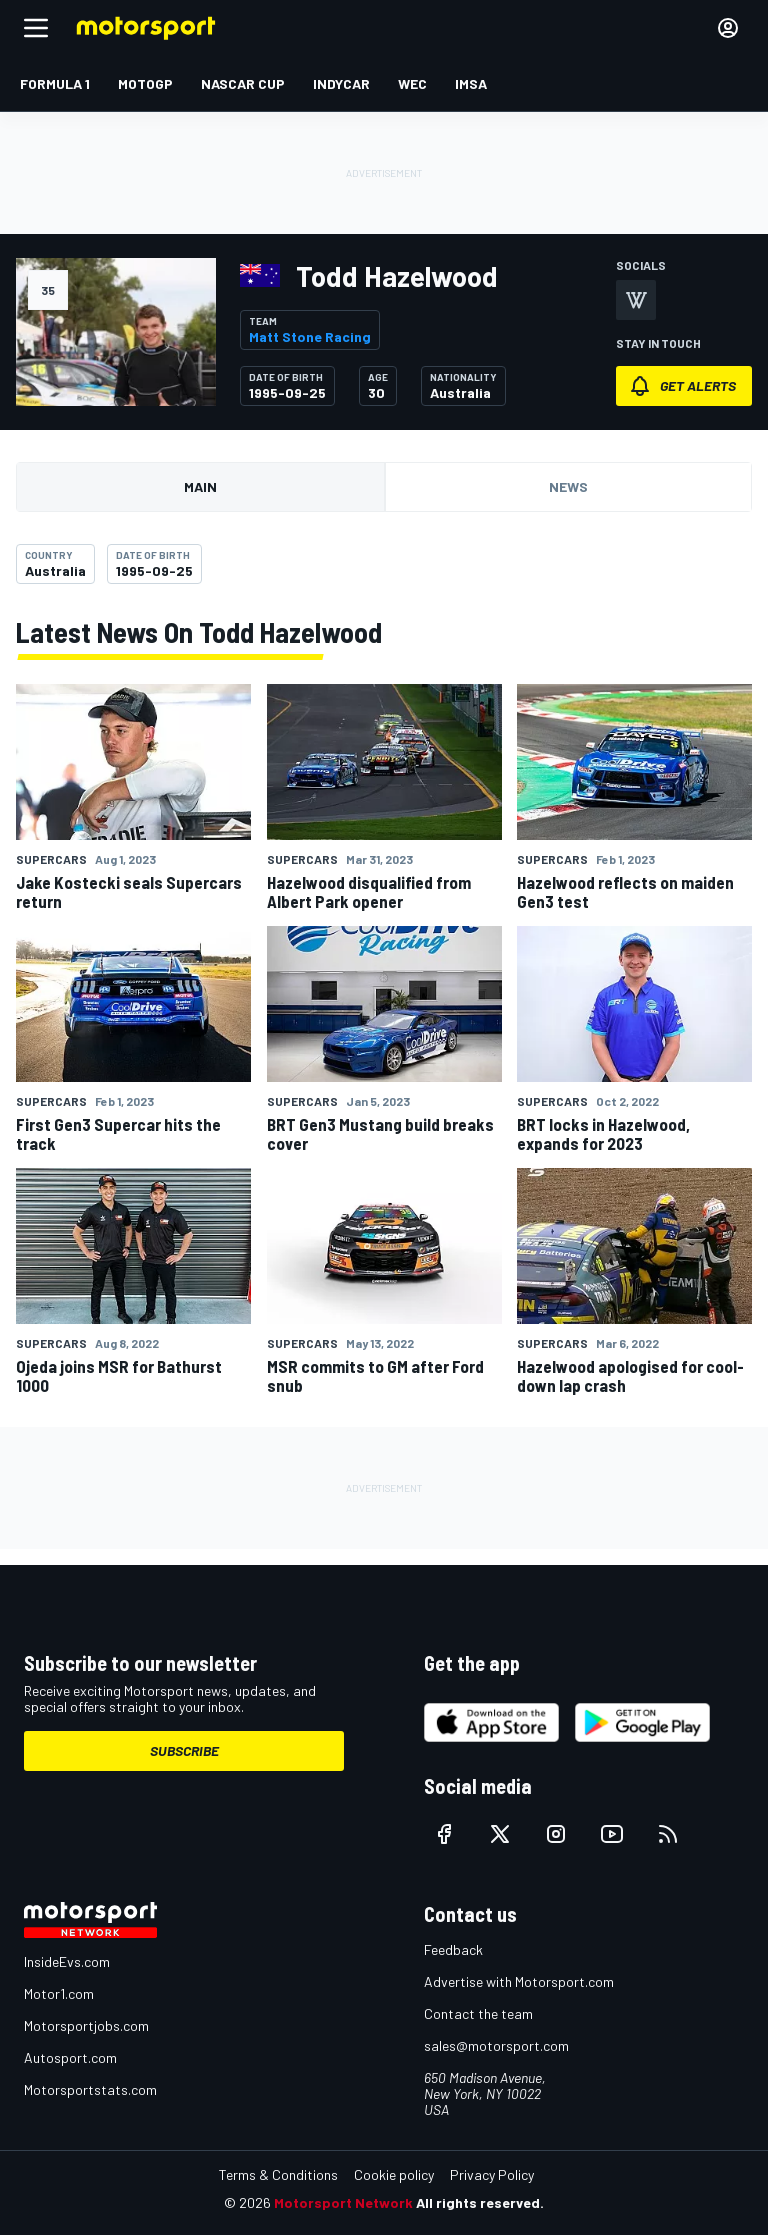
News (568, 486)
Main (200, 486)
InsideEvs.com (67, 1961)
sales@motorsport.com (496, 2045)
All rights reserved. (480, 2202)
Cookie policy (394, 2174)
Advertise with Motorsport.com (519, 1981)
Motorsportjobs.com (86, 2025)
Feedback (453, 1949)
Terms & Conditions (278, 2174)
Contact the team (478, 2013)
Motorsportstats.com (90, 2089)
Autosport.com (70, 2057)
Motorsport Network (343, 2202)
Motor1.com (59, 1993)
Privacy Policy (492, 2174)
